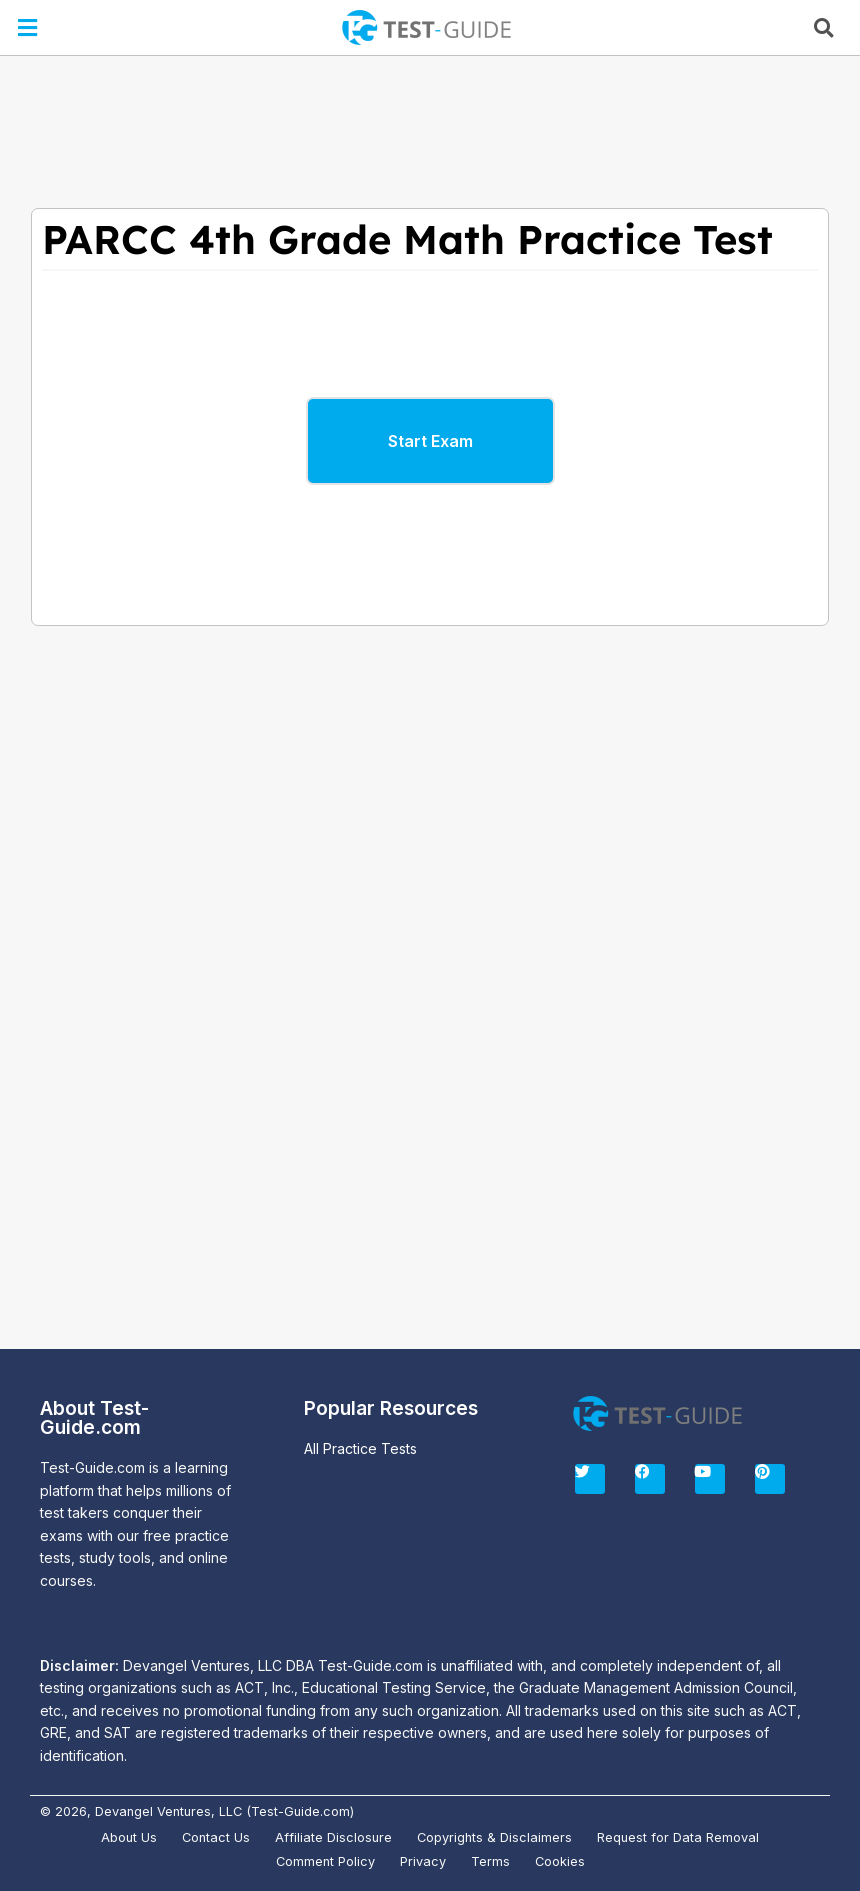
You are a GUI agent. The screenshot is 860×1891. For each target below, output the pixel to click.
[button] (28, 27)
